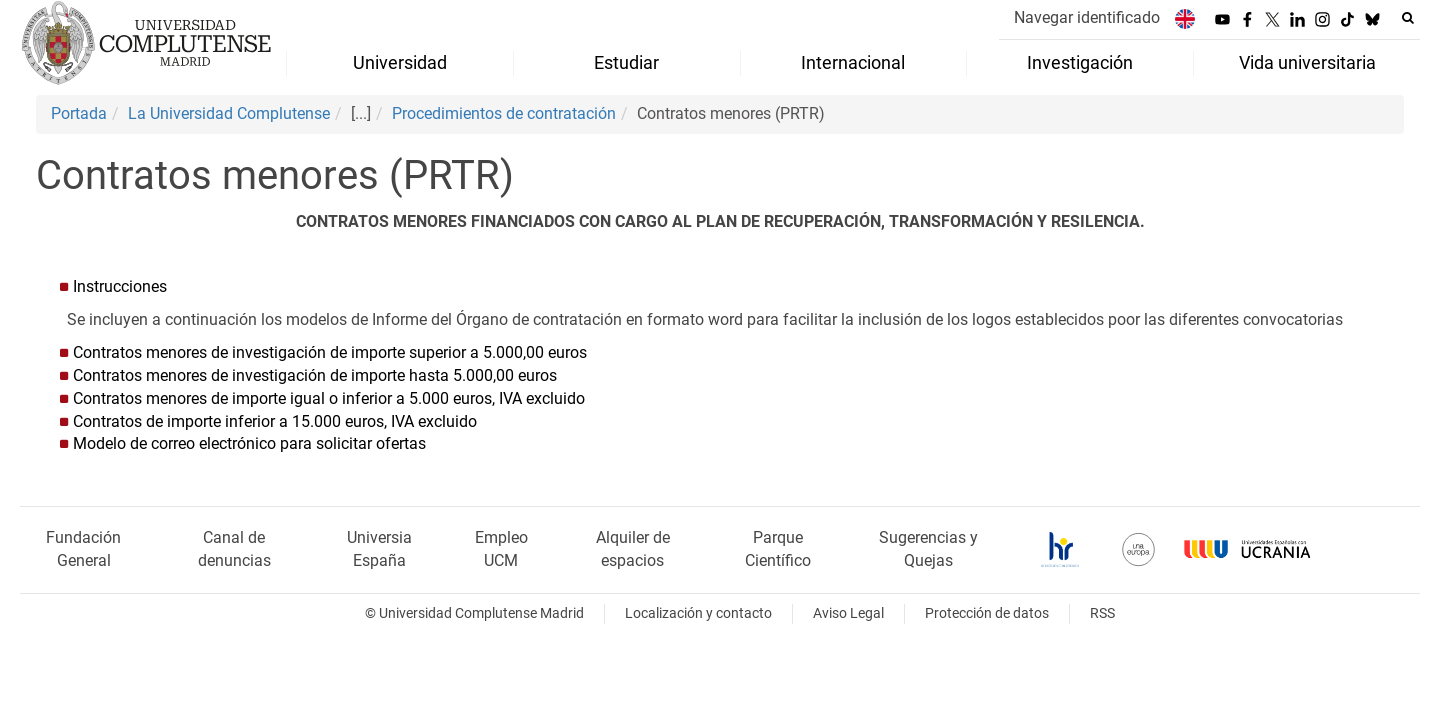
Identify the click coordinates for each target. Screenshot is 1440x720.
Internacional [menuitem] (853, 63)
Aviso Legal (848, 613)
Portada (79, 113)
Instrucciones (120, 286)
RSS (1102, 613)
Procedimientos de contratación (504, 113)
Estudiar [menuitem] (626, 63)
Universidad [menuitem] (400, 63)
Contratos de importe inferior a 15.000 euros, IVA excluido (275, 421)
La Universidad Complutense (229, 113)
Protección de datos (987, 613)
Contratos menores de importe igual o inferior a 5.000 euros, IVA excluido (329, 398)
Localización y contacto (698, 613)
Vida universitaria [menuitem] (1307, 63)
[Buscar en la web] (1408, 18)
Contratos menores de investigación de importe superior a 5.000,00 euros (330, 352)
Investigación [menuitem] (1080, 63)
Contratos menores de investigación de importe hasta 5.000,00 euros (315, 375)
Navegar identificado (1087, 17)
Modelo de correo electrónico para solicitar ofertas (251, 443)
